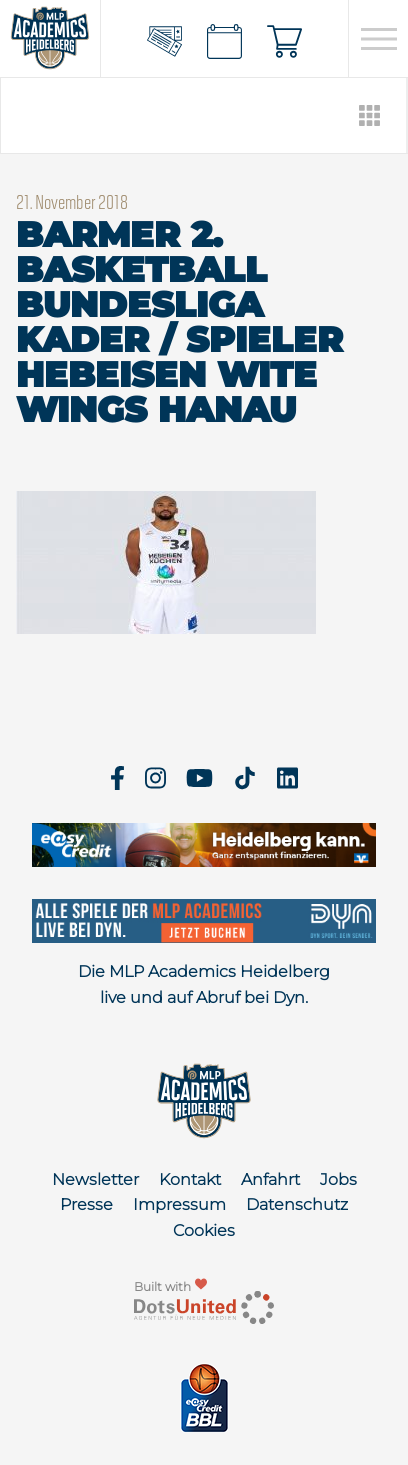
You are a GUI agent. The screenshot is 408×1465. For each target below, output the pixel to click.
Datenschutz (297, 1204)
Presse (86, 1204)
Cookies (204, 1230)
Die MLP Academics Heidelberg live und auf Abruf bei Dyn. (204, 984)
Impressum (179, 1204)
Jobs (338, 1179)
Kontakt (190, 1179)
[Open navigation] (378, 39)
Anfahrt (270, 1179)
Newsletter (95, 1179)
